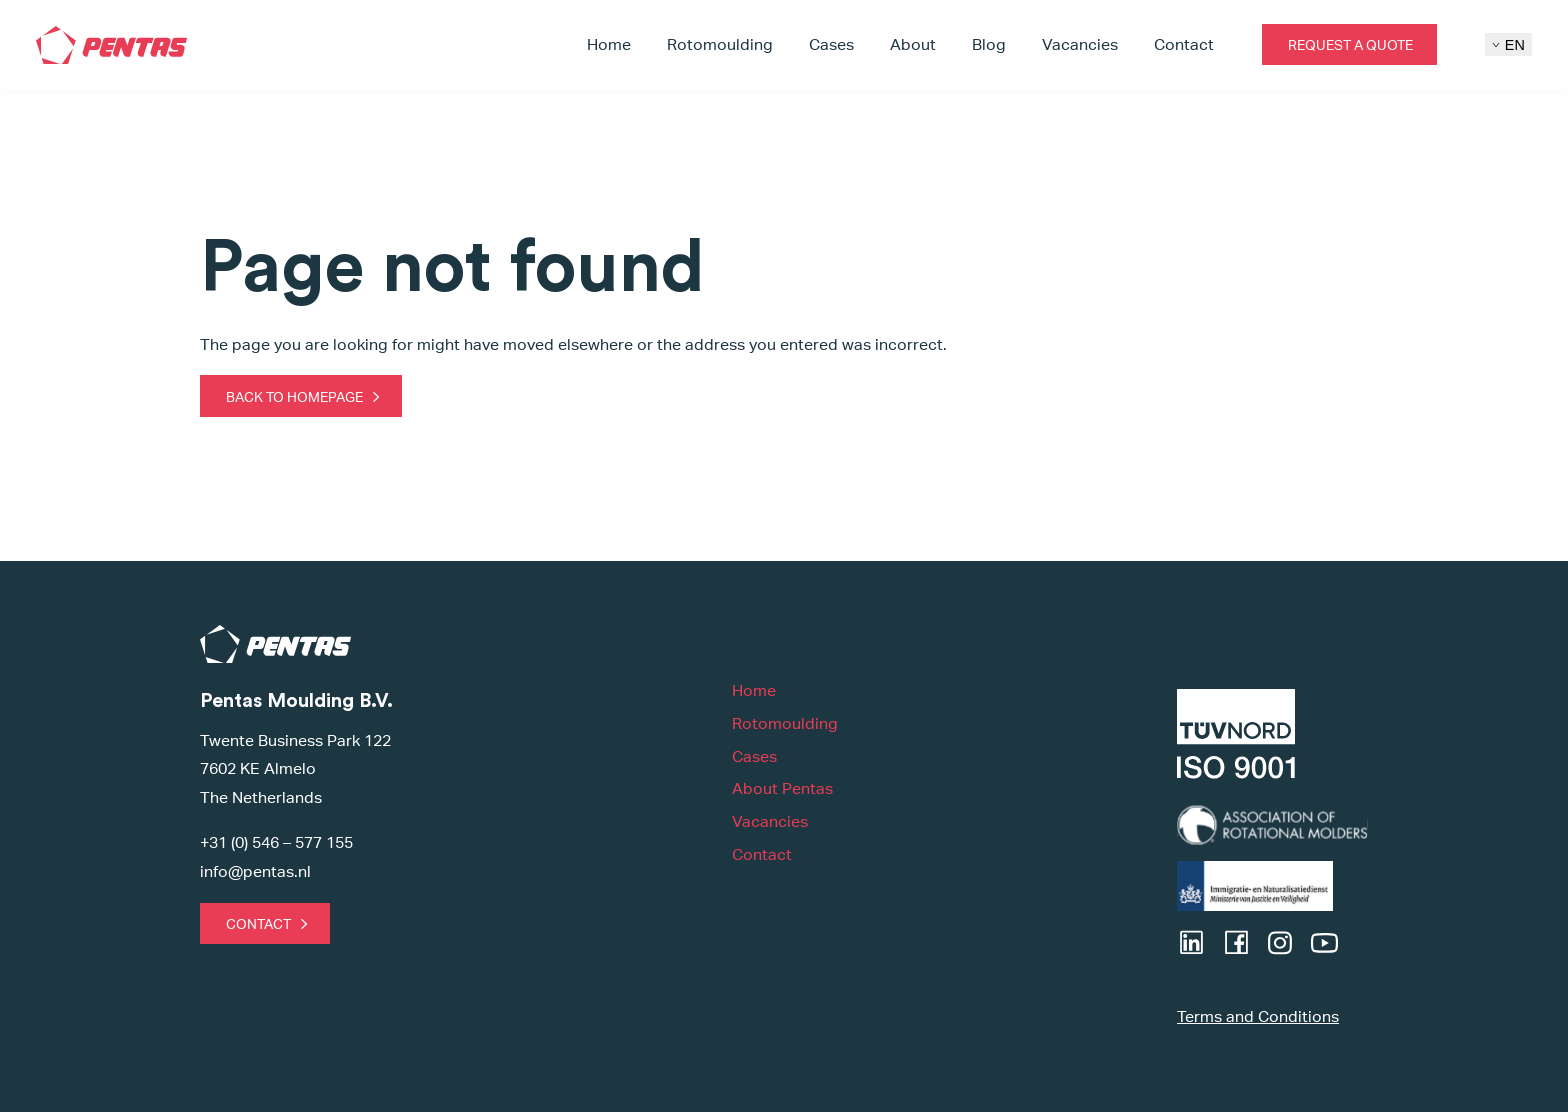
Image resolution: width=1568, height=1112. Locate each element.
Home (609, 44)
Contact (1184, 44)
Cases (831, 44)
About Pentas (782, 788)
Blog (989, 44)
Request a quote (1350, 44)
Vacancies (1080, 44)
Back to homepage (294, 396)
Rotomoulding (720, 44)
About (913, 44)
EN (1508, 45)
